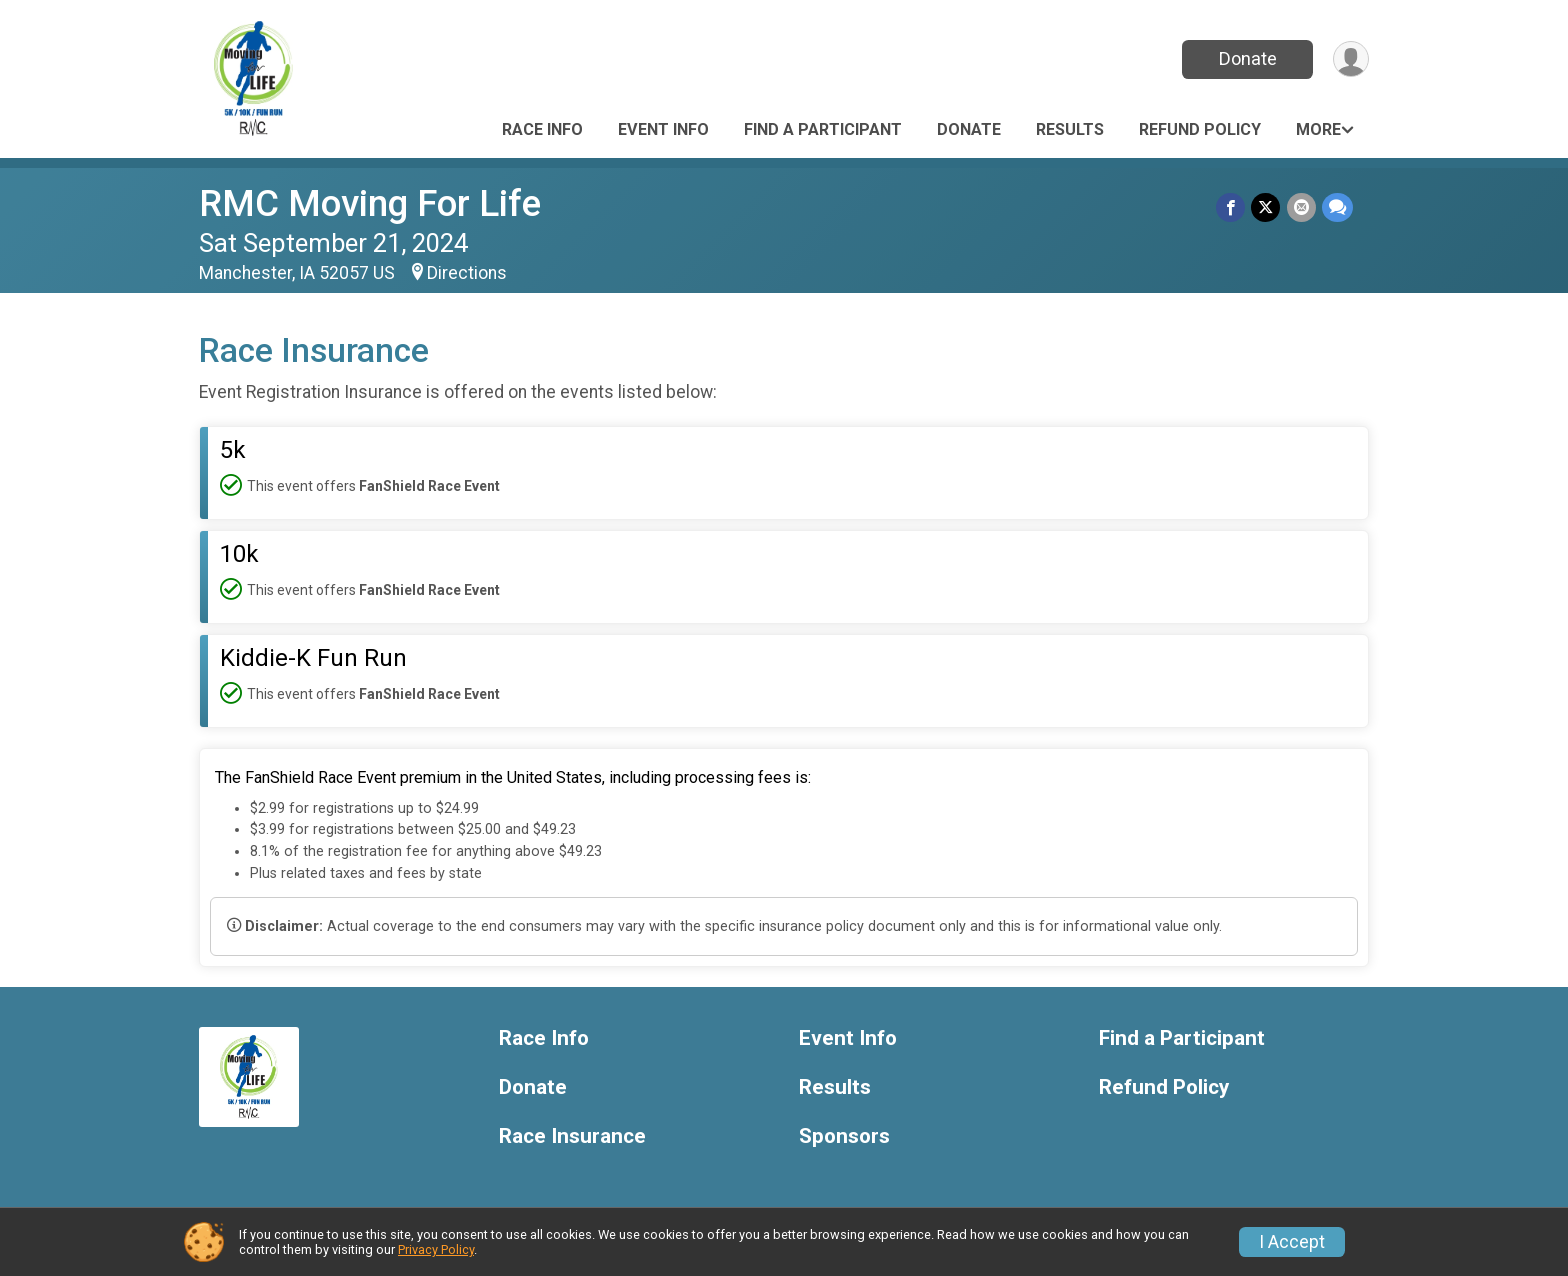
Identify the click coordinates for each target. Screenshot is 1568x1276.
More (1318, 129)
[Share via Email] (1301, 207)
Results (1070, 129)
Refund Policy (1200, 129)
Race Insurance (572, 1136)
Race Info (542, 129)
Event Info (663, 129)
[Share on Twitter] (1266, 207)
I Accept (1292, 1242)
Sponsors (844, 1136)
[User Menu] (1350, 59)
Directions (467, 273)
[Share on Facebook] (1231, 207)
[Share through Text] (1337, 207)
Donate (1247, 58)
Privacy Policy (436, 1249)
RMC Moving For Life (370, 203)
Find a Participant (823, 129)
